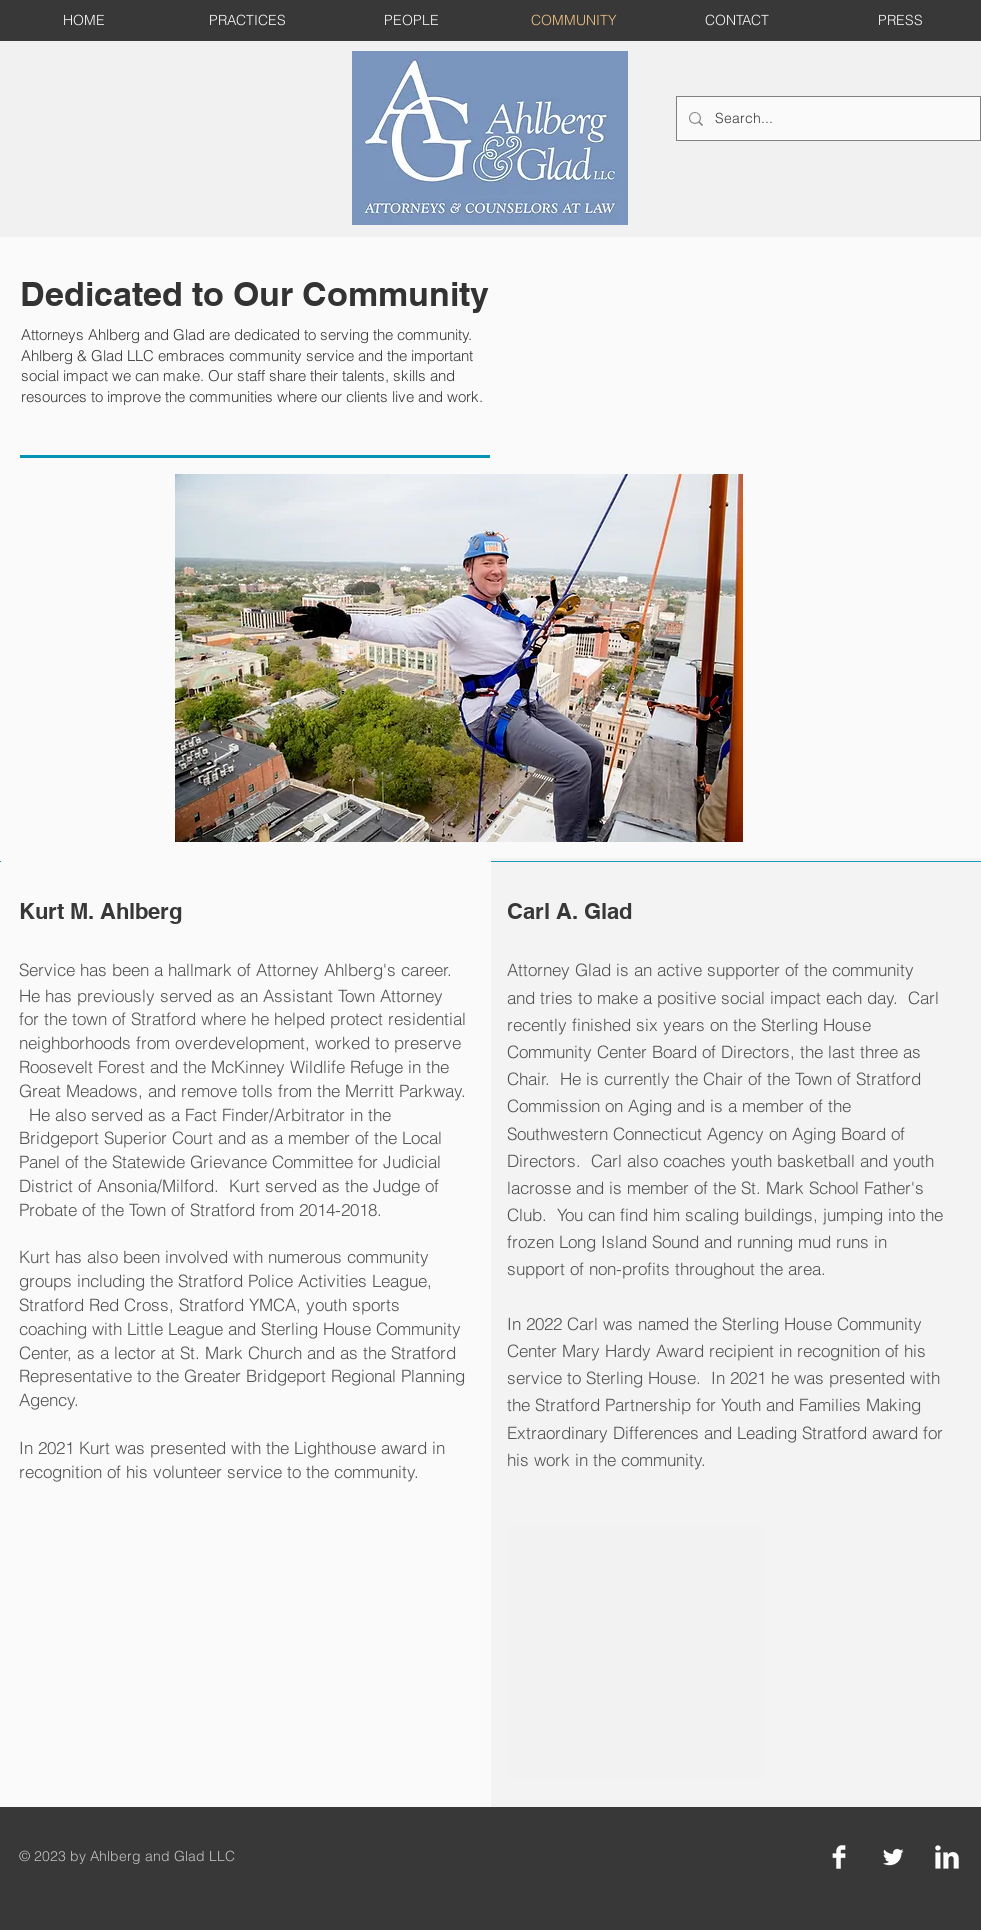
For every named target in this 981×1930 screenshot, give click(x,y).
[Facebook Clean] (839, 1857)
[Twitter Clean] (893, 1857)
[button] (459, 658)
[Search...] (826, 118)
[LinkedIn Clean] (947, 1857)
